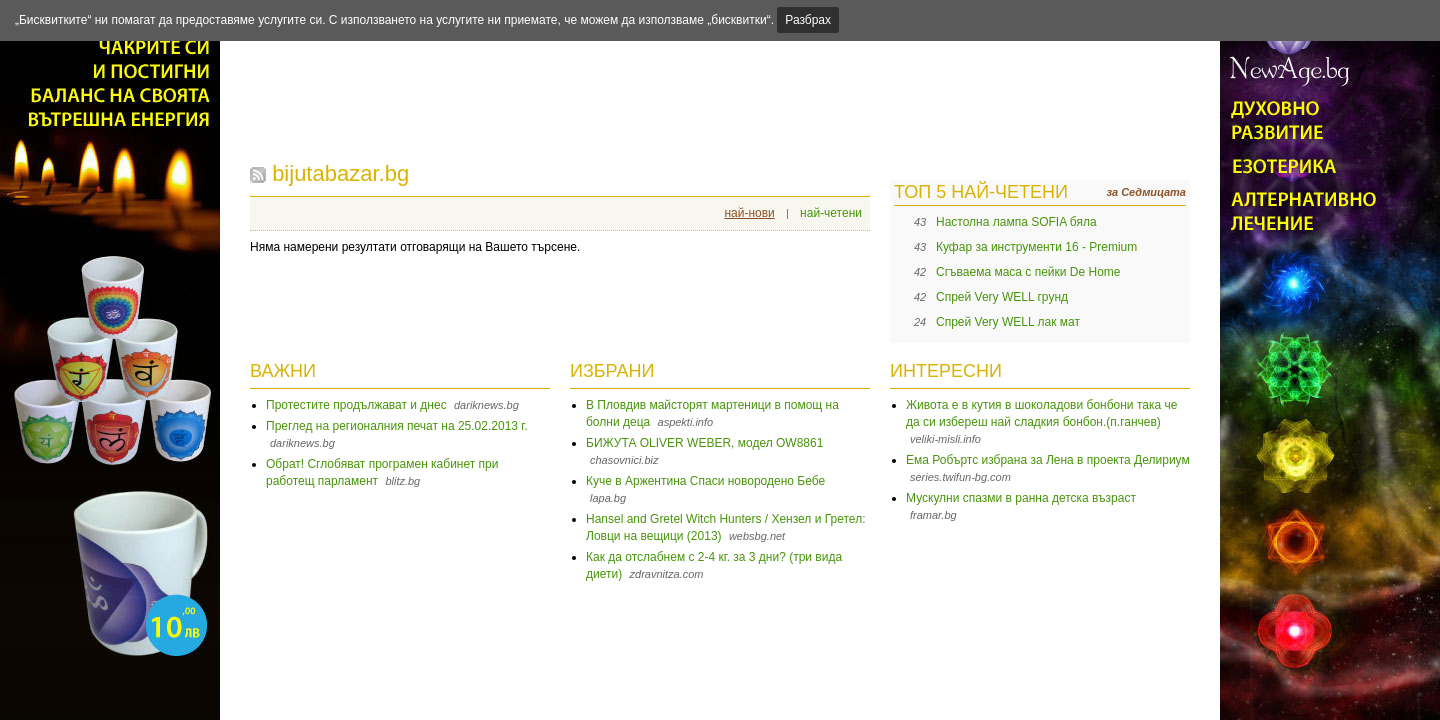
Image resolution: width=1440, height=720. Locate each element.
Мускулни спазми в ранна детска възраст (1021, 498)
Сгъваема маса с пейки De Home (1028, 272)
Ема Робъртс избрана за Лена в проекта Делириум (1048, 460)
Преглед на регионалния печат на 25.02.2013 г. (397, 426)
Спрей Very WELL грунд (1002, 297)
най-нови (749, 213)
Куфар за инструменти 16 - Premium (1036, 247)
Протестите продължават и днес (356, 405)
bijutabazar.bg (340, 173)
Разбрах (808, 20)
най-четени (831, 213)
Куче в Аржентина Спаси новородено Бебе (705, 481)
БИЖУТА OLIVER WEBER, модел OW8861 (704, 443)
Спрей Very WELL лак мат (1008, 322)
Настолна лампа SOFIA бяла (1016, 222)
